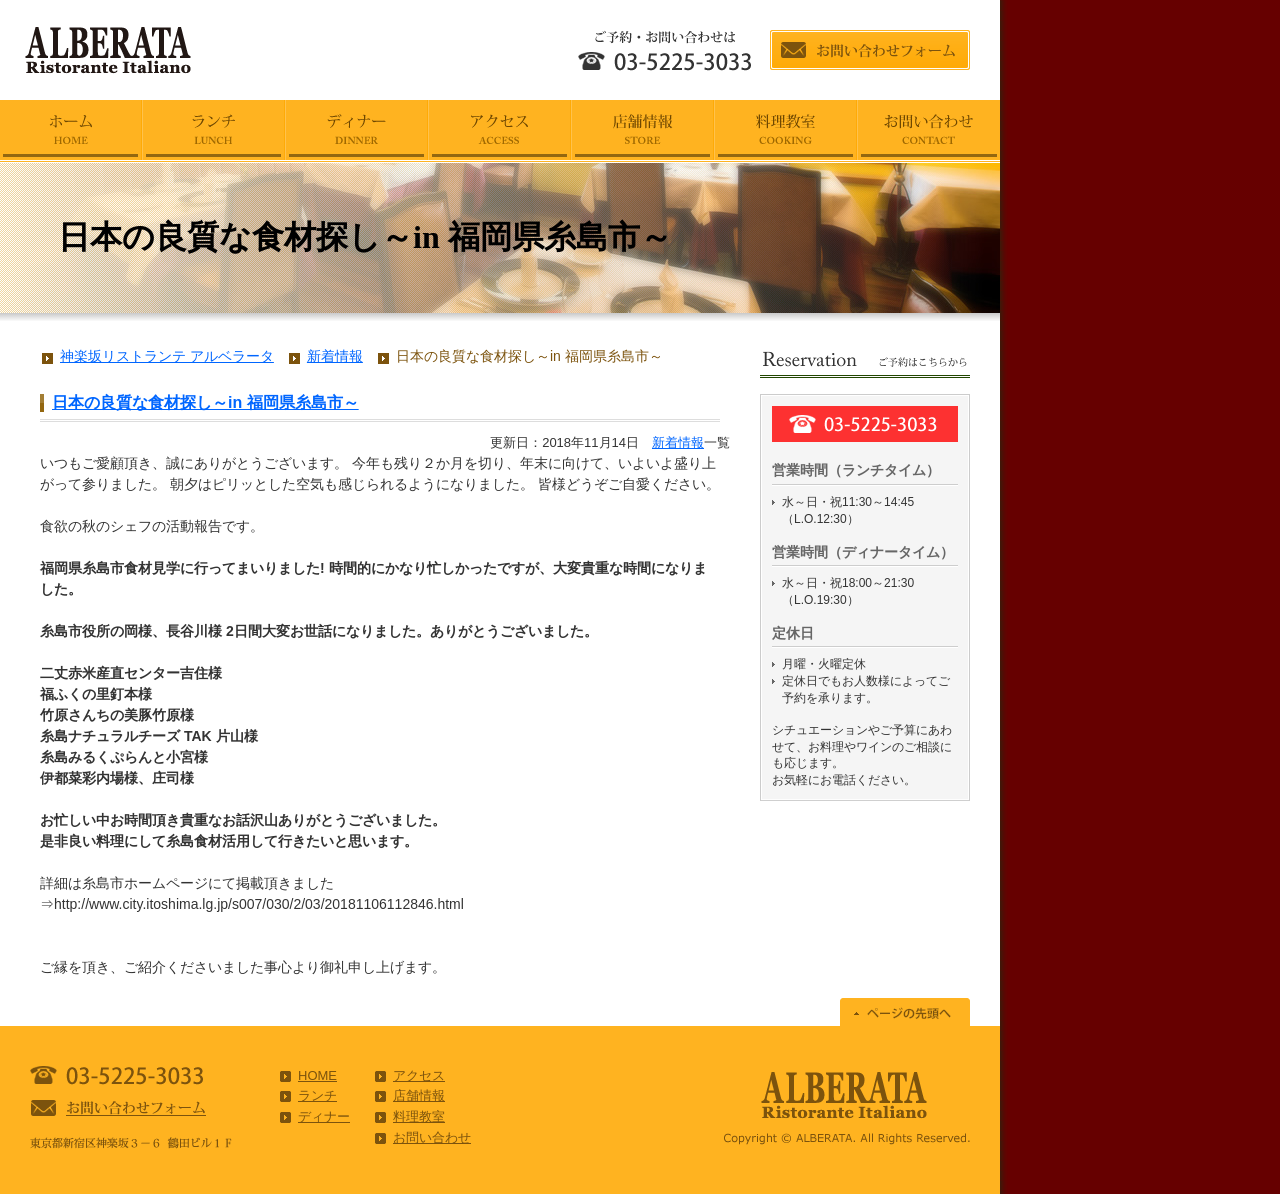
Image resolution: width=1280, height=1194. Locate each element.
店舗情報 (419, 1095)
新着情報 (678, 442)
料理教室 (419, 1116)
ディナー (324, 1116)
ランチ (317, 1095)
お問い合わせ (432, 1137)
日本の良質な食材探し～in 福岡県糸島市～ (205, 402)
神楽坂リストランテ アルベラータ (167, 356)
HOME (317, 1075)
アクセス (419, 1075)
